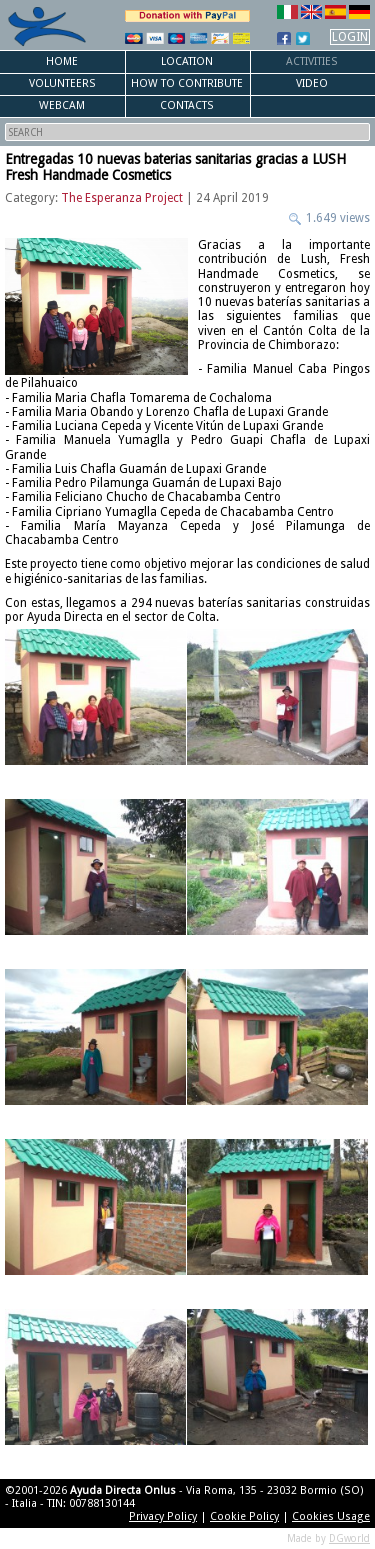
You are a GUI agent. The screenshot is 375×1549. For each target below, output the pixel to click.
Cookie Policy (244, 1516)
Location (187, 61)
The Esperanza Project (122, 198)
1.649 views (336, 218)
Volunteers (62, 83)
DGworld (349, 1538)
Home (62, 61)
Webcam (62, 105)
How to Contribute (187, 83)
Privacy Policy (163, 1516)
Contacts (187, 105)
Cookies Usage (331, 1516)
